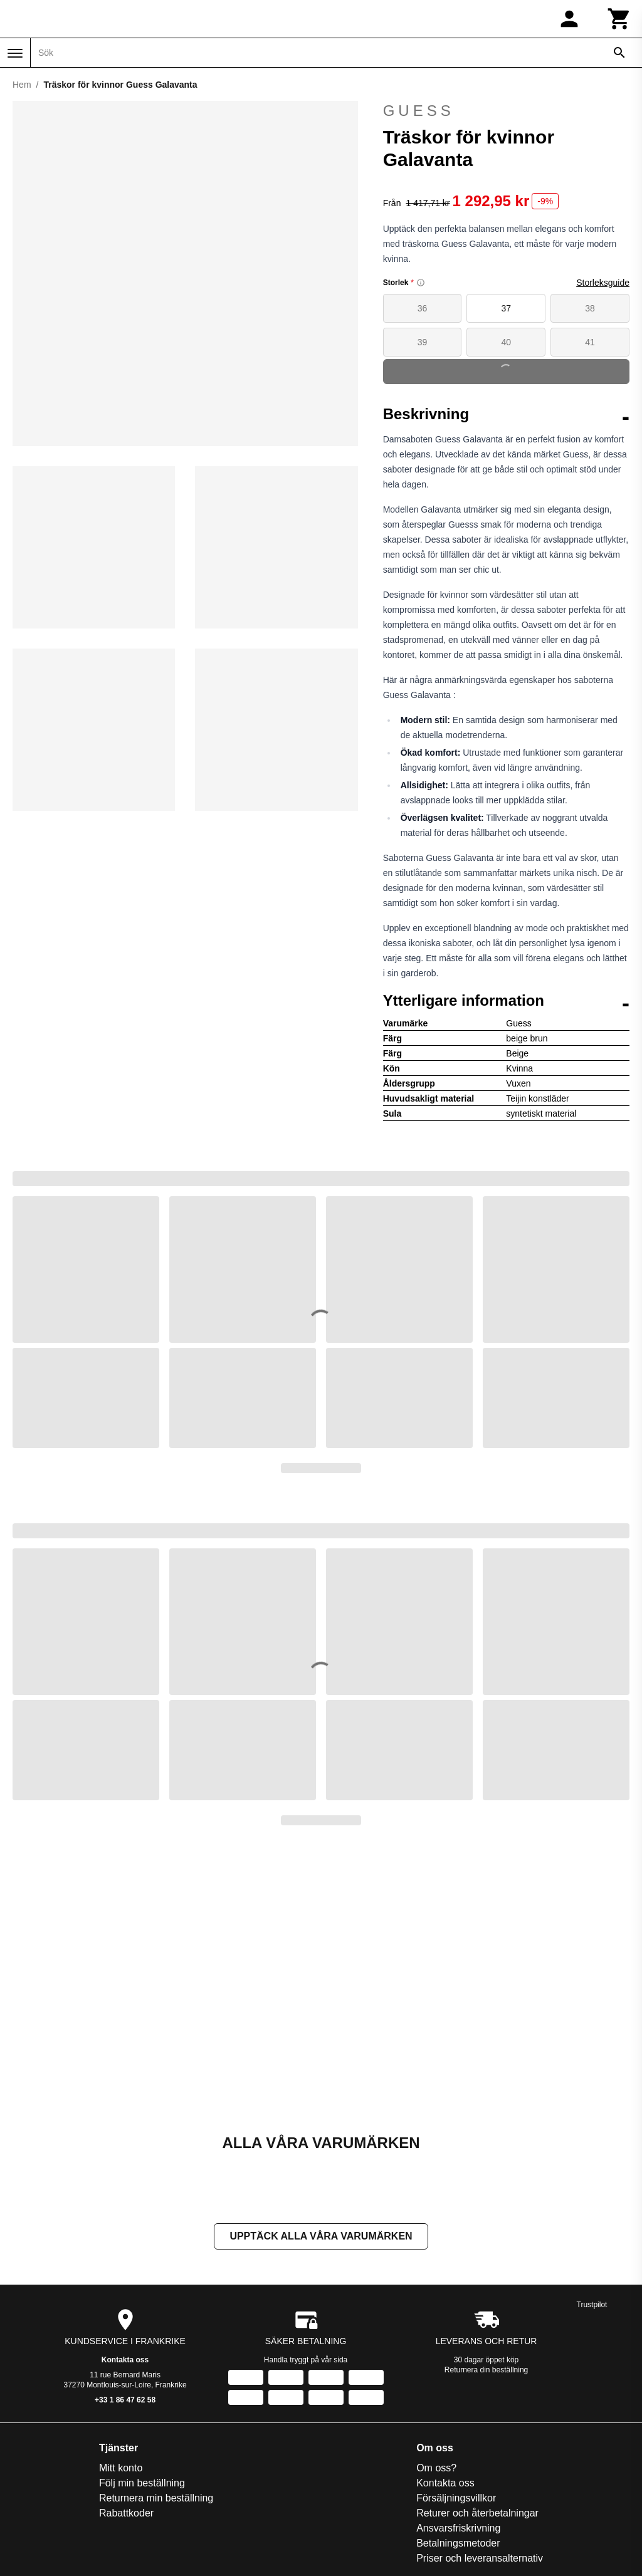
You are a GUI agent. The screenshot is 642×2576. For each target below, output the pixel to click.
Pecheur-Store (556, 2246)
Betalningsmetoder (269, 2292)
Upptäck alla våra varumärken (320, 1984)
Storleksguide (602, 283)
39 (423, 342)
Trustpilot (592, 2053)
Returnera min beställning (93, 2246)
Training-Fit (549, 2337)
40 (507, 342)
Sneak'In (543, 2307)
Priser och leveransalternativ (291, 2307)
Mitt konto (58, 2216)
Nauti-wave (549, 2216)
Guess (506, 111)
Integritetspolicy (262, 2322)
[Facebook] (303, 2552)
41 (590, 342)
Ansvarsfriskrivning (270, 2276)
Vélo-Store (548, 2382)
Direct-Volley (460, 2261)
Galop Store (458, 2307)
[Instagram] (338, 2552)
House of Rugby (468, 2352)
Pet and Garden (559, 2261)
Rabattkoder (63, 2261)
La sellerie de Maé (473, 2367)
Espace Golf (459, 2276)
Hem (22, 85)
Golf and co (457, 2322)
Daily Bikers (458, 2231)
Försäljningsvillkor (267, 2246)
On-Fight (543, 2231)
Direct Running (465, 2246)
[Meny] (15, 53)
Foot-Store (456, 2292)
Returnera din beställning (486, 2118)
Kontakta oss (125, 2108)
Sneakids (545, 2322)
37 (507, 308)
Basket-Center (464, 2216)
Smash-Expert (555, 2292)
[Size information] (420, 282)
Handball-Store (465, 2337)
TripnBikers (549, 2367)
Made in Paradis (468, 2382)
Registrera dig (443, 2463)
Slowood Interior (560, 2276)
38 (590, 308)
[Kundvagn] (619, 18)
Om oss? (248, 2216)
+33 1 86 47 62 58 (125, 2148)
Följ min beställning (79, 2231)
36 (423, 308)
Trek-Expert (550, 2352)
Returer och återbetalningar (289, 2261)
